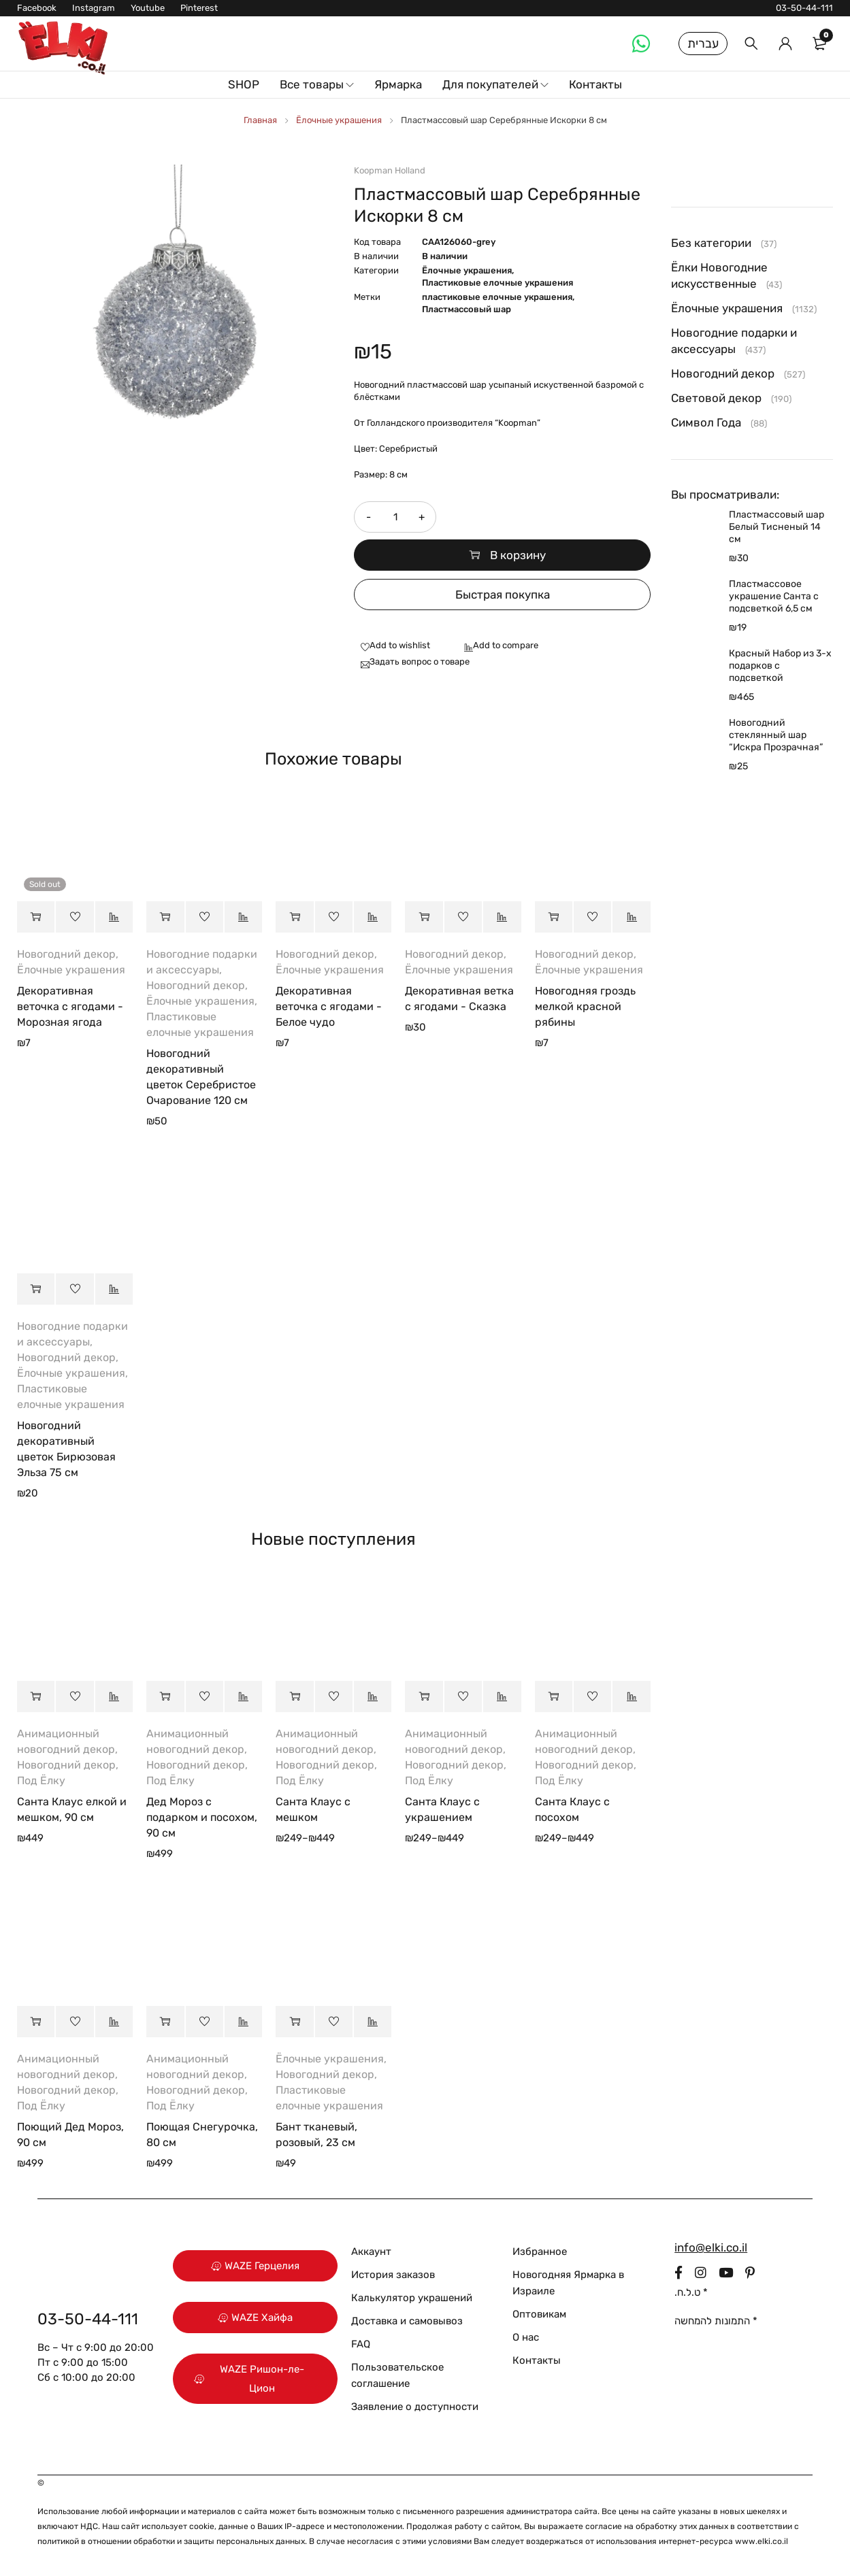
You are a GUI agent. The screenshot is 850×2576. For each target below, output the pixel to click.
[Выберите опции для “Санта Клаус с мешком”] (294, 1696)
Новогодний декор (66, 954)
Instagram (93, 8)
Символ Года (706, 422)
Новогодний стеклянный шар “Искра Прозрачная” (776, 735)
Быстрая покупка (502, 594)
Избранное (539, 2251)
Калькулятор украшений (411, 2298)
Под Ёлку (41, 1780)
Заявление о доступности (414, 2407)
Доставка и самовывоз (407, 2321)
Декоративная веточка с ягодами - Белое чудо (329, 1006)
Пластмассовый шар (466, 309)
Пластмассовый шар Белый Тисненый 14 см (776, 527)
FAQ (360, 2344)
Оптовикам (539, 2314)
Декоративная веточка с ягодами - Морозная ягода (70, 1006)
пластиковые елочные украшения (497, 297)
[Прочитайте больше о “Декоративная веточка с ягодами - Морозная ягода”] (35, 917)
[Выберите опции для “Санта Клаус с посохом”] (553, 1696)
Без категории (711, 243)
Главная (260, 120)
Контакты (536, 2360)
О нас (525, 2337)
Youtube (148, 8)
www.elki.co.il (761, 2541)
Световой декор (716, 398)
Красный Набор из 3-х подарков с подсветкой (780, 666)
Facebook (36, 8)
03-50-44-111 (804, 8)
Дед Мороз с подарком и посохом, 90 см (201, 1817)
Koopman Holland (389, 170)
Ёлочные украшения (339, 120)
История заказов (393, 2275)
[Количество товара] (395, 517)
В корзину (518, 555)
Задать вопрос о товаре (420, 661)
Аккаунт (371, 2251)
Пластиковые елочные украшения (497, 283)
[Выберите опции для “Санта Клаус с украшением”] (423, 1696)
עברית (703, 43)
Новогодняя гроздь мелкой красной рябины (585, 1006)
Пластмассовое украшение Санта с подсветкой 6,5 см (774, 596)
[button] (165, 917)
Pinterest (199, 8)
